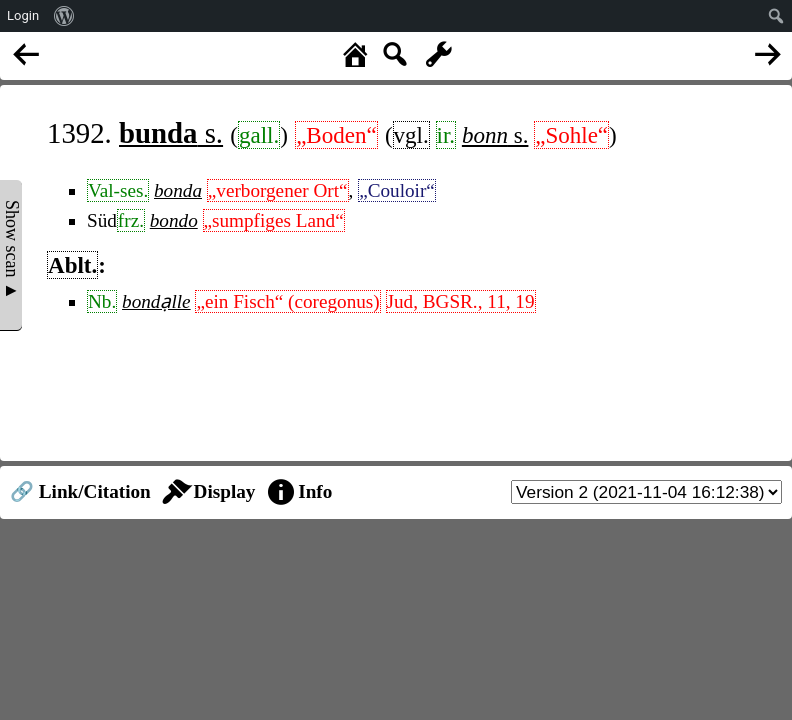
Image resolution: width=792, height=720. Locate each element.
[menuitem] (64, 16)
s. (171, 133)
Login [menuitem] (23, 15)
